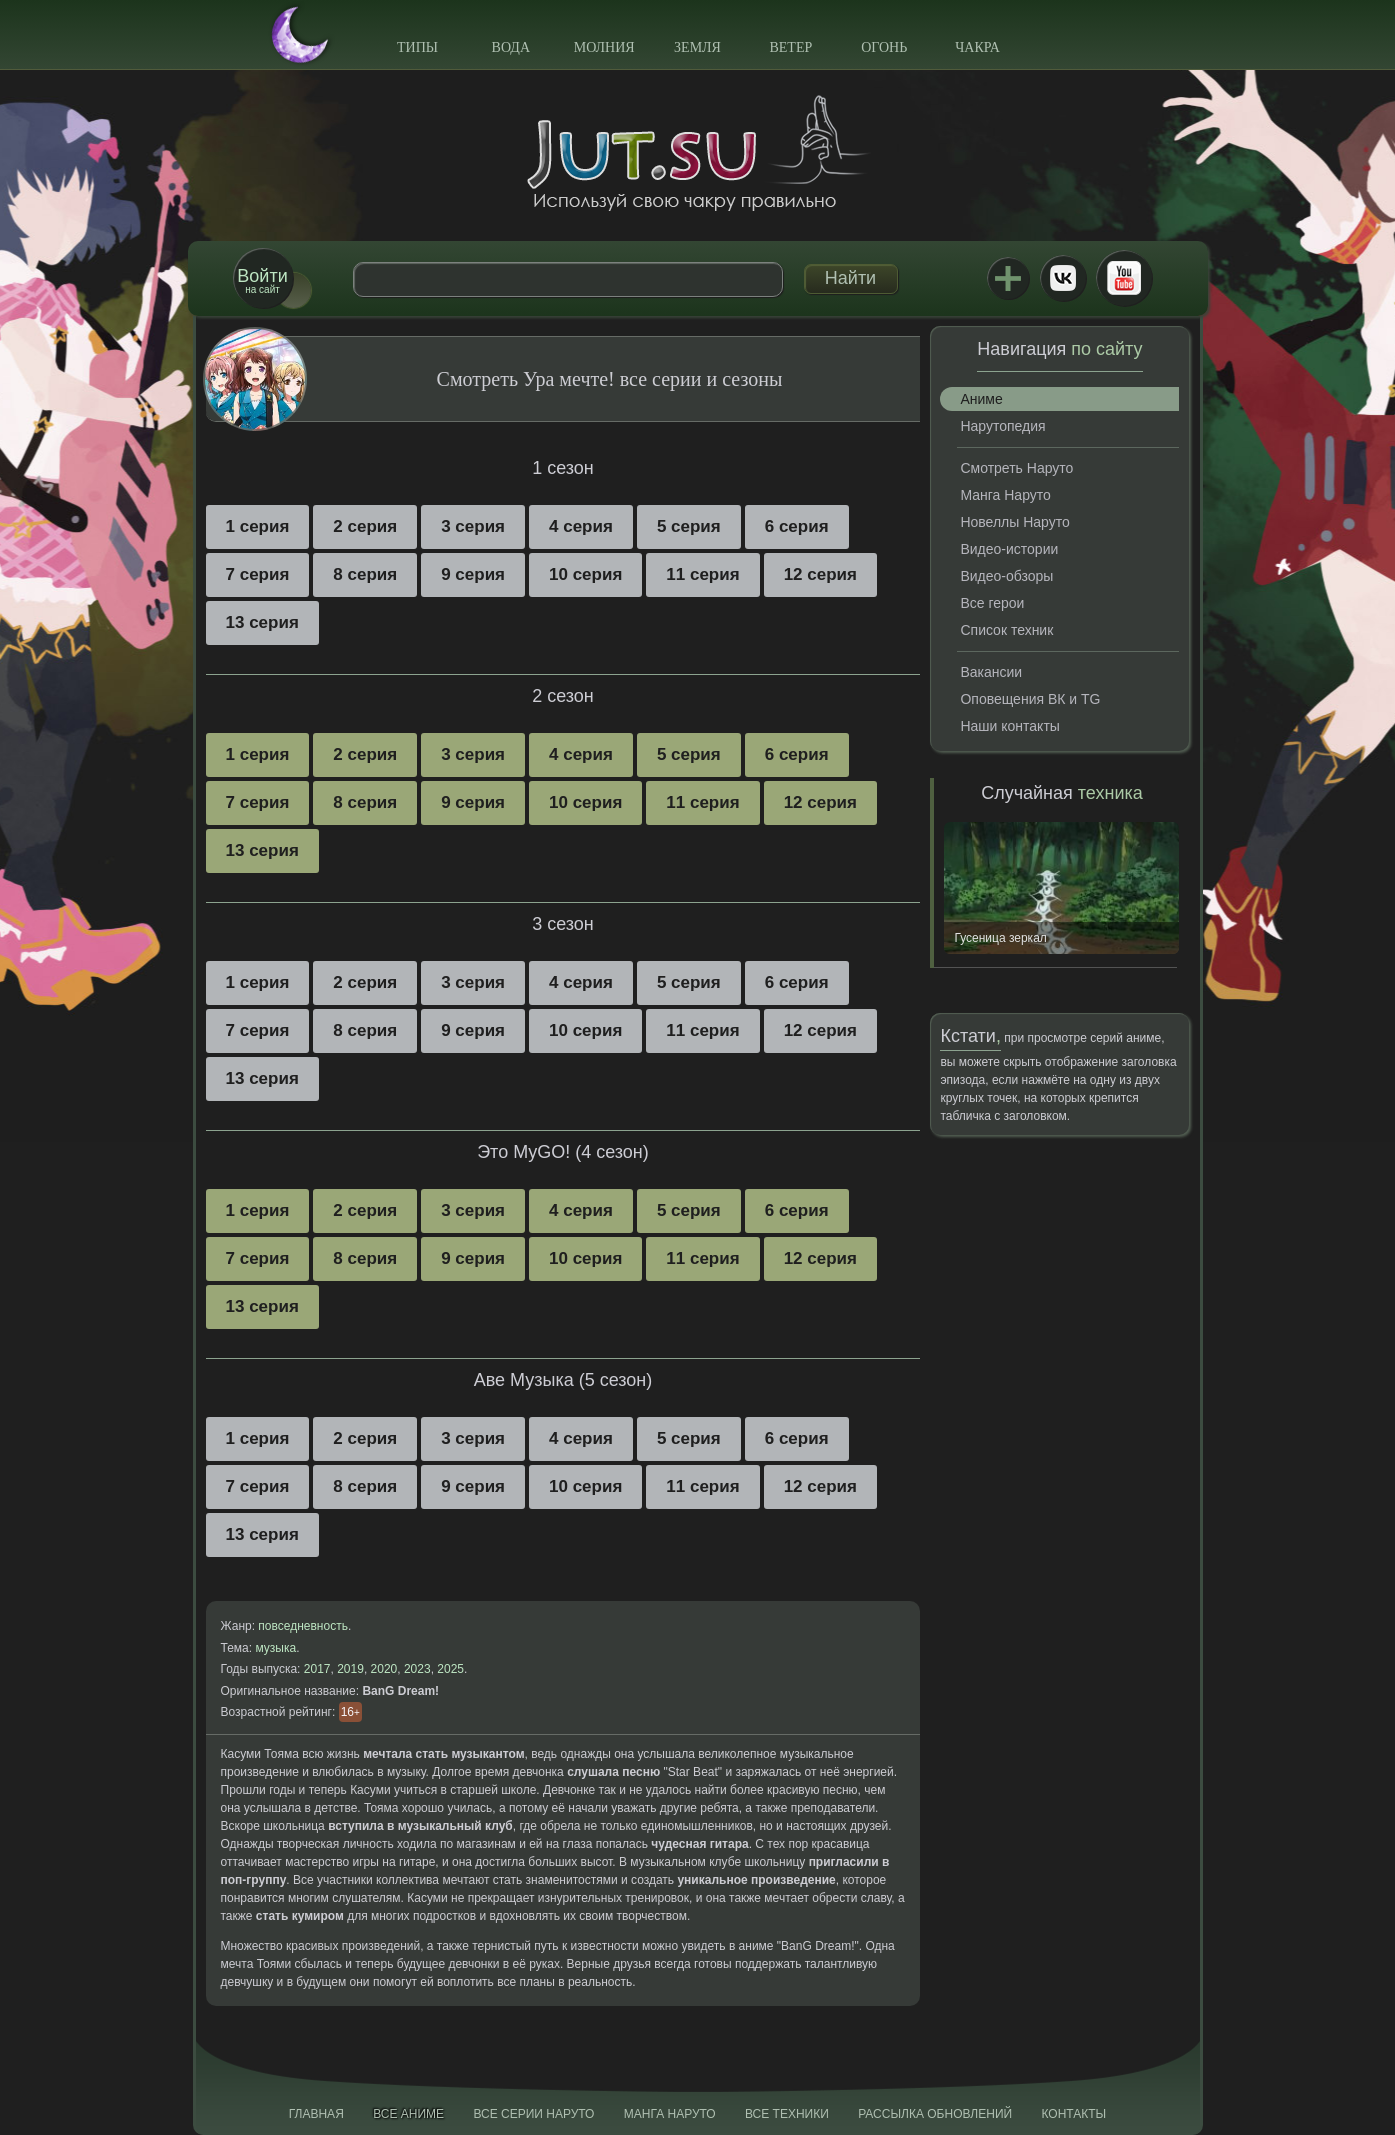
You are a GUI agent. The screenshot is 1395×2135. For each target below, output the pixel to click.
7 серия (258, 574)
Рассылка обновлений (935, 2114)
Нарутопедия (1002, 426)
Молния (604, 47)
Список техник (1006, 630)
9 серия (473, 574)
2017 (317, 1669)
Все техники (787, 2114)
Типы (417, 47)
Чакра (977, 47)
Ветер (790, 47)
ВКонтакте (1063, 278)
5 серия (689, 526)
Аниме (981, 399)
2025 (450, 1669)
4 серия (581, 526)
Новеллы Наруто (1014, 522)
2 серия (365, 526)
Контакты (1074, 2114)
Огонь (884, 47)
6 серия (797, 526)
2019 (350, 1669)
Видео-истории (1009, 549)
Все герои (992, 603)
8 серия (365, 574)
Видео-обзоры (1006, 576)
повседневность (303, 1626)
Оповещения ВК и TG (1030, 699)
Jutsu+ (1008, 278)
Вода (511, 47)
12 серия (820, 574)
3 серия (473, 526)
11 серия (702, 574)
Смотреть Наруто (1016, 468)
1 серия (258, 526)
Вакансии (991, 672)
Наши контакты (1009, 726)
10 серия (585, 574)
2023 (417, 1669)
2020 (384, 1669)
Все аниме (408, 2114)
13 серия (262, 622)
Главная (316, 2114)
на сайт (262, 280)
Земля (697, 47)
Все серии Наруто (533, 2114)
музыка (275, 1648)
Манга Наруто (1005, 495)
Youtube (1124, 278)
